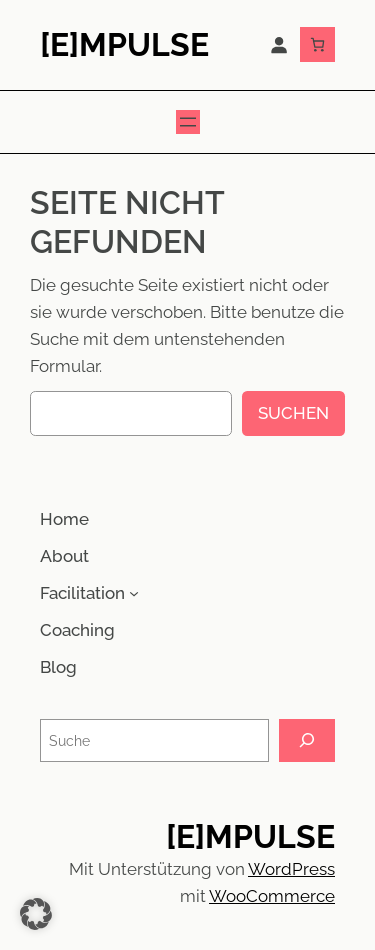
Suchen (293, 413)
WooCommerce (272, 896)
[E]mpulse (124, 44)
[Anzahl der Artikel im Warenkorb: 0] (317, 44)
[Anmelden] (279, 45)
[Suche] (307, 740)
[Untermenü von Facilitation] (134, 593)
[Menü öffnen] (188, 122)
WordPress (291, 869)
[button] (36, 914)
